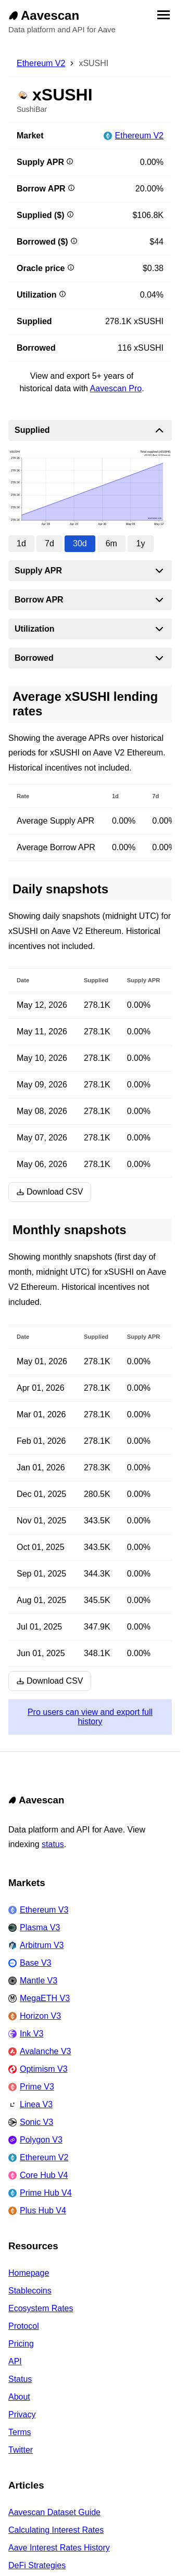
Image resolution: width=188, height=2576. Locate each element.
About (19, 2396)
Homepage (28, 2273)
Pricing (21, 2343)
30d (80, 543)
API (15, 2361)
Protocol (23, 2326)
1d (21, 543)
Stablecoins (30, 2290)
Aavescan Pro (116, 388)
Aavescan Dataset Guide (54, 2512)
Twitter (20, 2449)
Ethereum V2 (41, 63)
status (53, 1844)
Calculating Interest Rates (56, 2530)
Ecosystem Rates (40, 2308)
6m (111, 543)
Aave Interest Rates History (59, 2547)
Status (20, 2379)
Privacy (21, 2414)
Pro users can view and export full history (90, 1717)
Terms (19, 2432)
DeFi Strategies (37, 2565)
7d (49, 543)
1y (140, 543)
